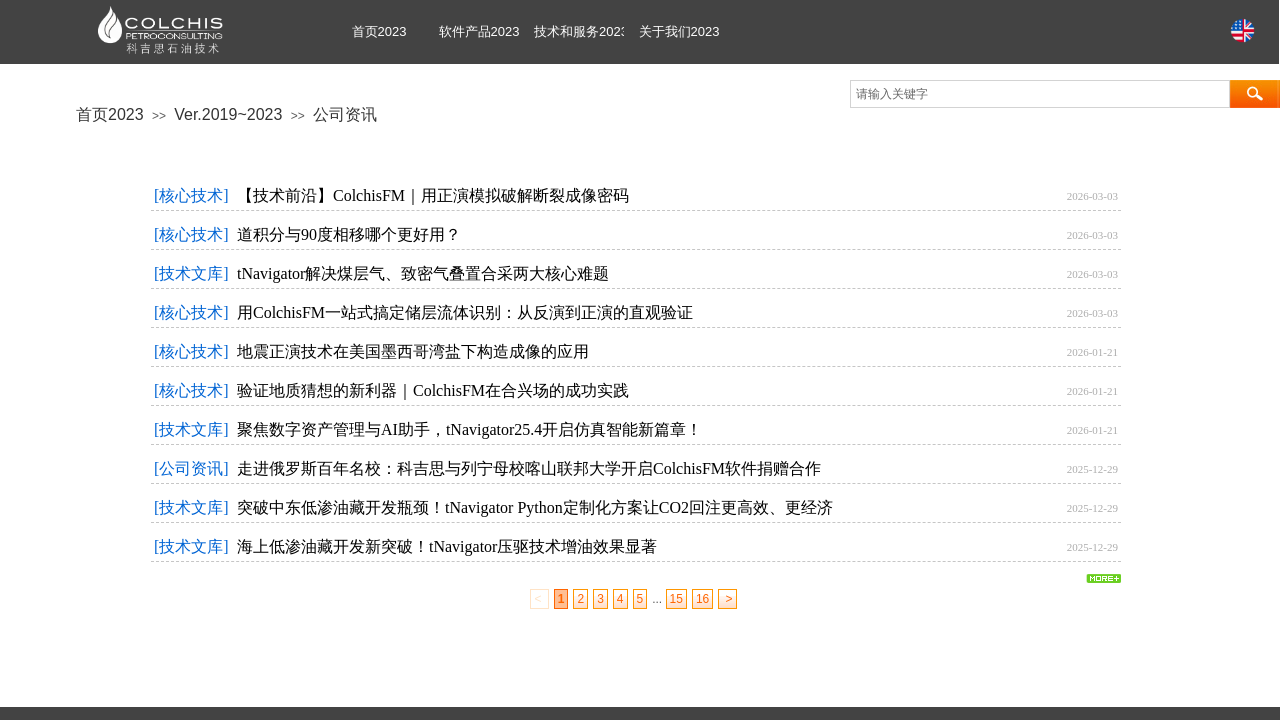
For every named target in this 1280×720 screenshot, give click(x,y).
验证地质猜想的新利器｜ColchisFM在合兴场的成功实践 (433, 390)
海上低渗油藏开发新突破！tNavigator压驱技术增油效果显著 (447, 546)
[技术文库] (191, 273)
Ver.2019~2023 (228, 114)
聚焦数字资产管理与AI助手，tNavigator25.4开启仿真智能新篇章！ (469, 429)
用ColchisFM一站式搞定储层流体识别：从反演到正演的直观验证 (465, 312)
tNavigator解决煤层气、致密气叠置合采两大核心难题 (423, 273)
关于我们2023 (679, 31)
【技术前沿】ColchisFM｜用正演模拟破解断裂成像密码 (433, 195)
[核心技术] (191, 195)
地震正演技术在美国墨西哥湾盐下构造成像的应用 (413, 351)
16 (702, 599)
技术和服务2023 (579, 31)
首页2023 (379, 31)
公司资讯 (345, 114)
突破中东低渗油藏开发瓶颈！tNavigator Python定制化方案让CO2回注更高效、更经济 (535, 507)
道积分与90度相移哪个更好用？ (349, 234)
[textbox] (1040, 94)
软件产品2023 (479, 31)
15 (676, 599)
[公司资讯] (191, 468)
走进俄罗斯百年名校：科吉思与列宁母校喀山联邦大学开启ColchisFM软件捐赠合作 (529, 468)
